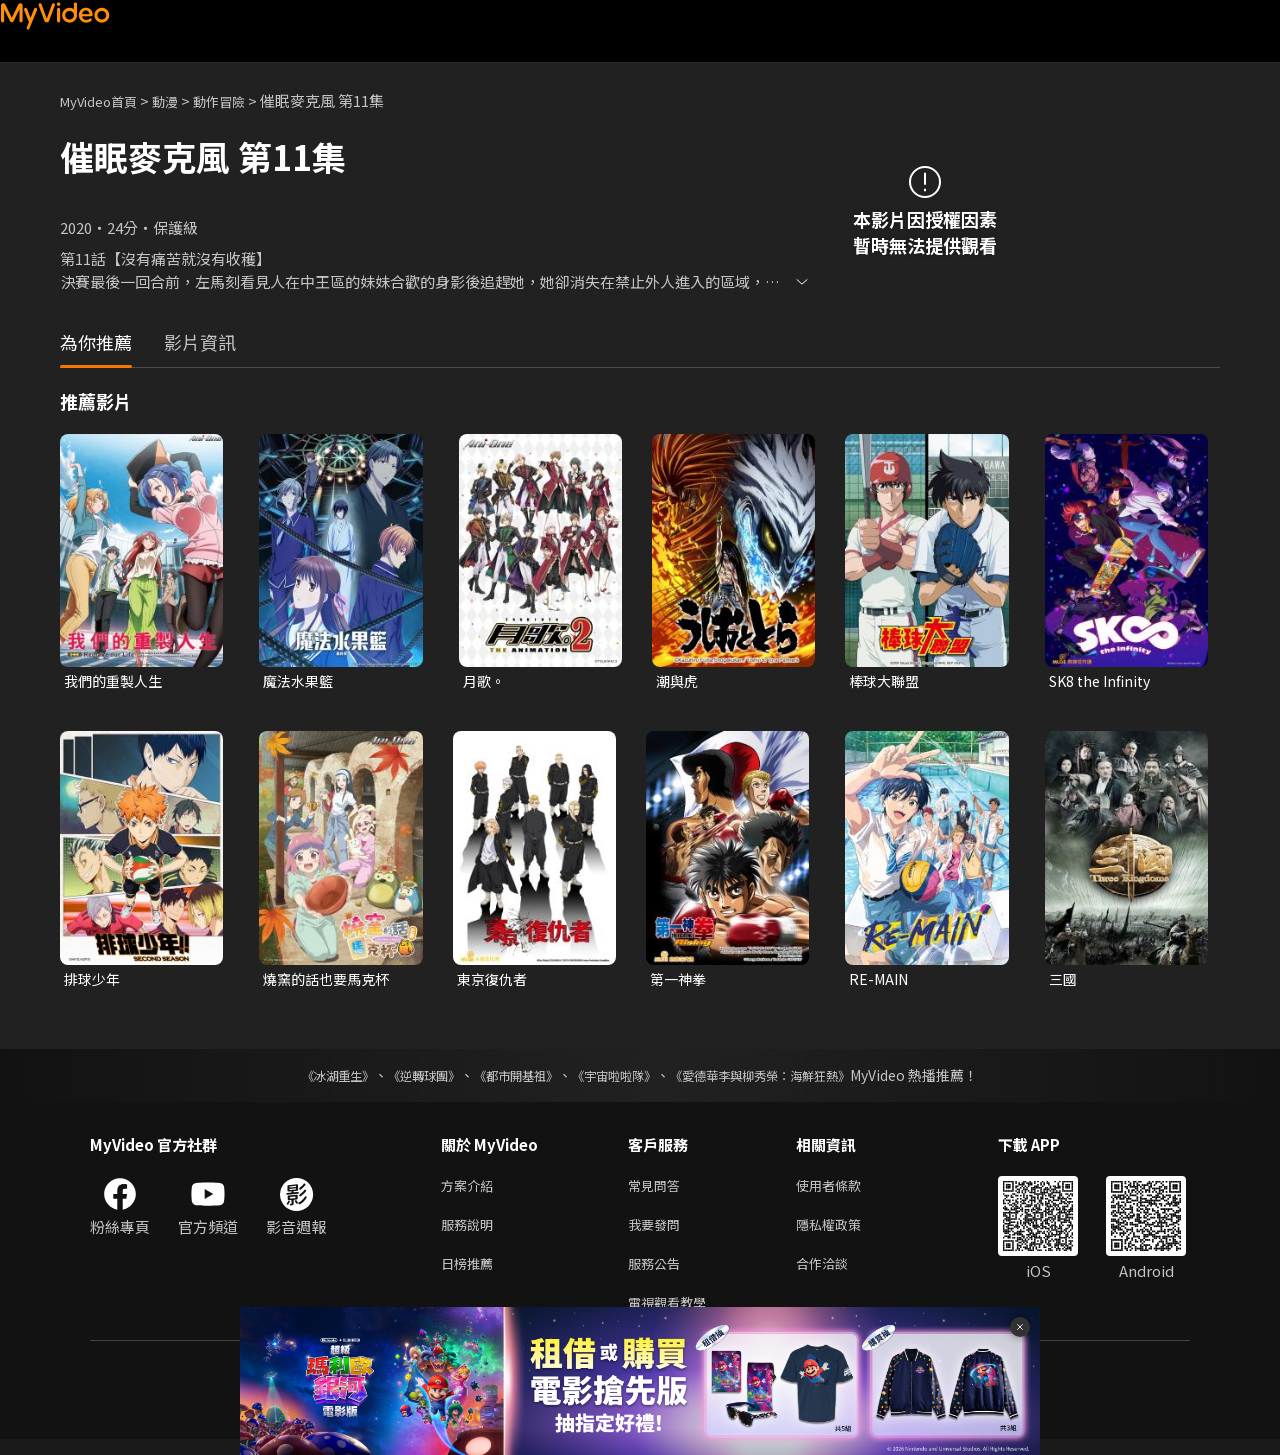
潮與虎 (678, 681)
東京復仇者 (494, 981)
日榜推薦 (471, 1274)
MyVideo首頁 (105, 100)
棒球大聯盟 (886, 681)
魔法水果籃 (300, 681)
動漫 (181, 100)
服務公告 (658, 1274)
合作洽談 (838, 1274)
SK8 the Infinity (1104, 681)
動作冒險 (241, 100)
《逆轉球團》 (401, 1079)
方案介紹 (471, 1190)
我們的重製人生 (116, 681)
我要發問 (658, 1232)
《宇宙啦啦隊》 (618, 1079)
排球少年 (94, 981)
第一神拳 (680, 981)
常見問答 (658, 1190)
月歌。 (485, 681)
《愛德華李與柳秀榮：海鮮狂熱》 (786, 1079)
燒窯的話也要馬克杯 (330, 981)
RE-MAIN (881, 981)
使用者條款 (845, 1190)
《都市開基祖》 (506, 1079)
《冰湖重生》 (303, 1079)
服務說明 (471, 1232)
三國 (1064, 981)
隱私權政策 (845, 1232)
